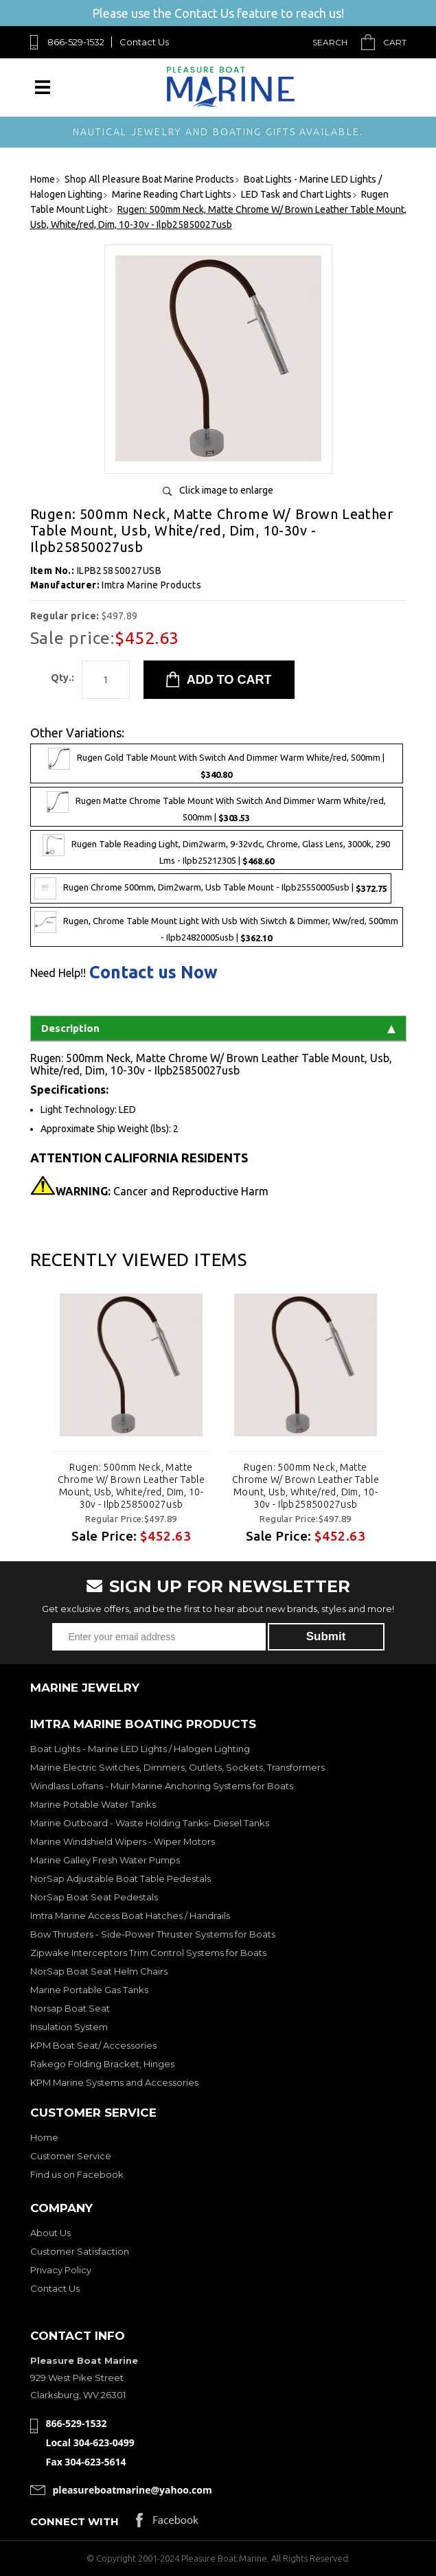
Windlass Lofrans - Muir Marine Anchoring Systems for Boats (161, 1785)
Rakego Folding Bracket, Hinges (102, 2063)
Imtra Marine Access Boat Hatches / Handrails (130, 1915)
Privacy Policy (60, 2269)
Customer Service (70, 2155)
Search (329, 42)
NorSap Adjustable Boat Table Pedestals (120, 1878)
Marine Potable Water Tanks (93, 1804)
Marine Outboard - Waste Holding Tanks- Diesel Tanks (149, 1822)
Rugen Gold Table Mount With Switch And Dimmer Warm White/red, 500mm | (216, 763)
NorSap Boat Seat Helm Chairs (99, 1971)
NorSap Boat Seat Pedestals (94, 1896)
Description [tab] (218, 1028)
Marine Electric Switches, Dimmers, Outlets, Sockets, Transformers (177, 1767)
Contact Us (144, 41)
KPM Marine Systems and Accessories (114, 2082)
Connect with (74, 2521)
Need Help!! (58, 972)
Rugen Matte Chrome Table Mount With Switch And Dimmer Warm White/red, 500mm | (216, 807)
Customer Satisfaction (79, 2251)
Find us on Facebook (77, 2174)
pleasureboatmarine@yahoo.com (132, 2489)
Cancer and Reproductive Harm (162, 1191)
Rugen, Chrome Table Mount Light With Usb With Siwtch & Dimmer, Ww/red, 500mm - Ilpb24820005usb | (216, 927)
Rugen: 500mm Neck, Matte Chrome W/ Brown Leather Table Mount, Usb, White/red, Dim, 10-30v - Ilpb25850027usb (130, 1486)
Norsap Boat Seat (70, 2008)
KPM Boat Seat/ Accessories (93, 2045)
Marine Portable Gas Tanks (89, 1989)
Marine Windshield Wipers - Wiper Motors (122, 1841)
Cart (394, 42)
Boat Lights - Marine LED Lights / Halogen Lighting (140, 1748)
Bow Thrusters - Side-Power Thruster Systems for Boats (152, 1934)
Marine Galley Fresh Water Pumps (105, 1859)
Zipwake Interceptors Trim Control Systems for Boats (148, 1952)
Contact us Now (153, 972)
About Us (50, 2232)
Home (44, 2137)
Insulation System (69, 2026)
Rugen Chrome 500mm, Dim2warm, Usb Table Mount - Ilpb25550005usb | (210, 888)
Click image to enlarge (226, 490)
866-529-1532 (75, 41)
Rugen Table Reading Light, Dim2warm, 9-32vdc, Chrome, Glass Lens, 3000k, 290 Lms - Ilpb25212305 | (216, 850)
